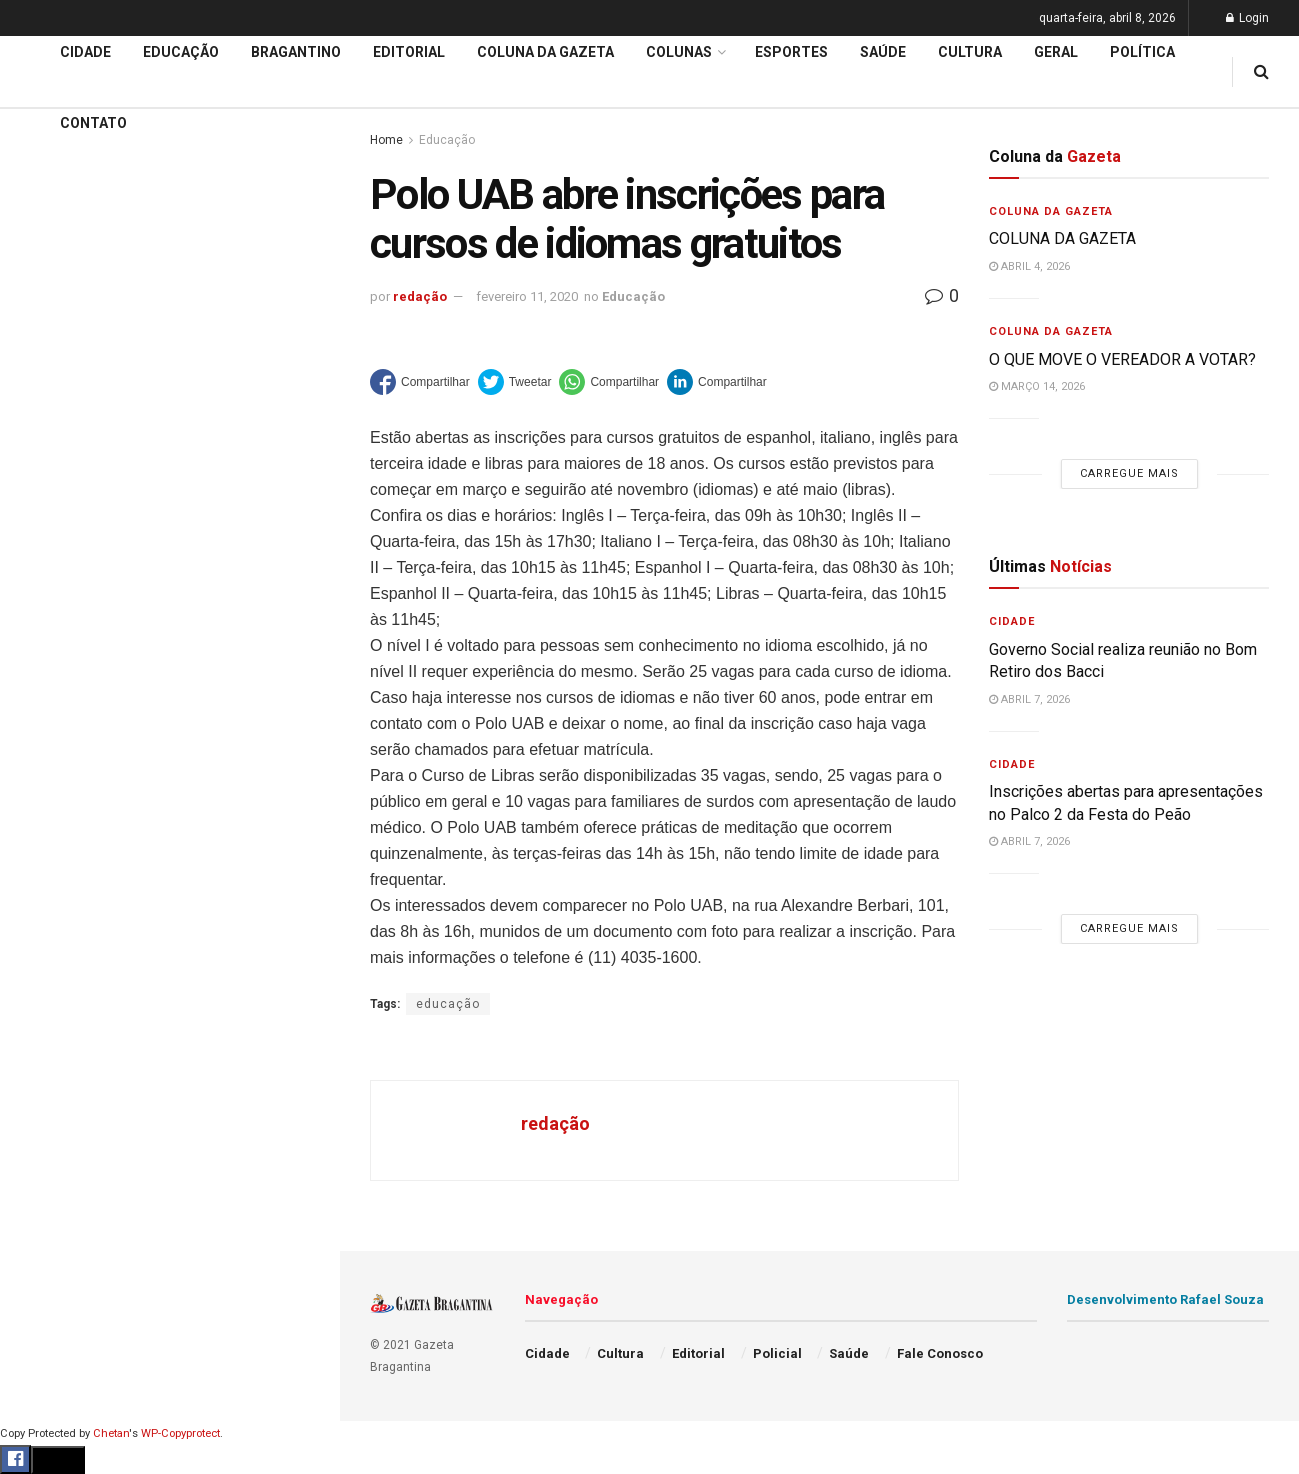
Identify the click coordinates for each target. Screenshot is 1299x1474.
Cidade (44, 648)
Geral (38, 1029)
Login (1247, 18)
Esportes (50, 838)
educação (448, 1004)
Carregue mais (169, 489)
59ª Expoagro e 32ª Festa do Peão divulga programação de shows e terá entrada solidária (165, 414)
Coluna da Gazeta (78, 762)
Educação (53, 686)
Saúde (41, 991)
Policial (45, 915)
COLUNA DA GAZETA (1062, 238)
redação (420, 296)
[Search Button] (298, 1218)
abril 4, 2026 (1029, 266)
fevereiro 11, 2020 (527, 296)
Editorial (48, 724)
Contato (93, 123)
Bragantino (57, 800)
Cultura (44, 877)
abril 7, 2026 (1029, 699)
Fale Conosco (66, 1068)
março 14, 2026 (1037, 386)
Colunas (679, 52)
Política (46, 953)
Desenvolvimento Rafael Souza (1165, 1299)
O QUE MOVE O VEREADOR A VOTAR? (1122, 359)
